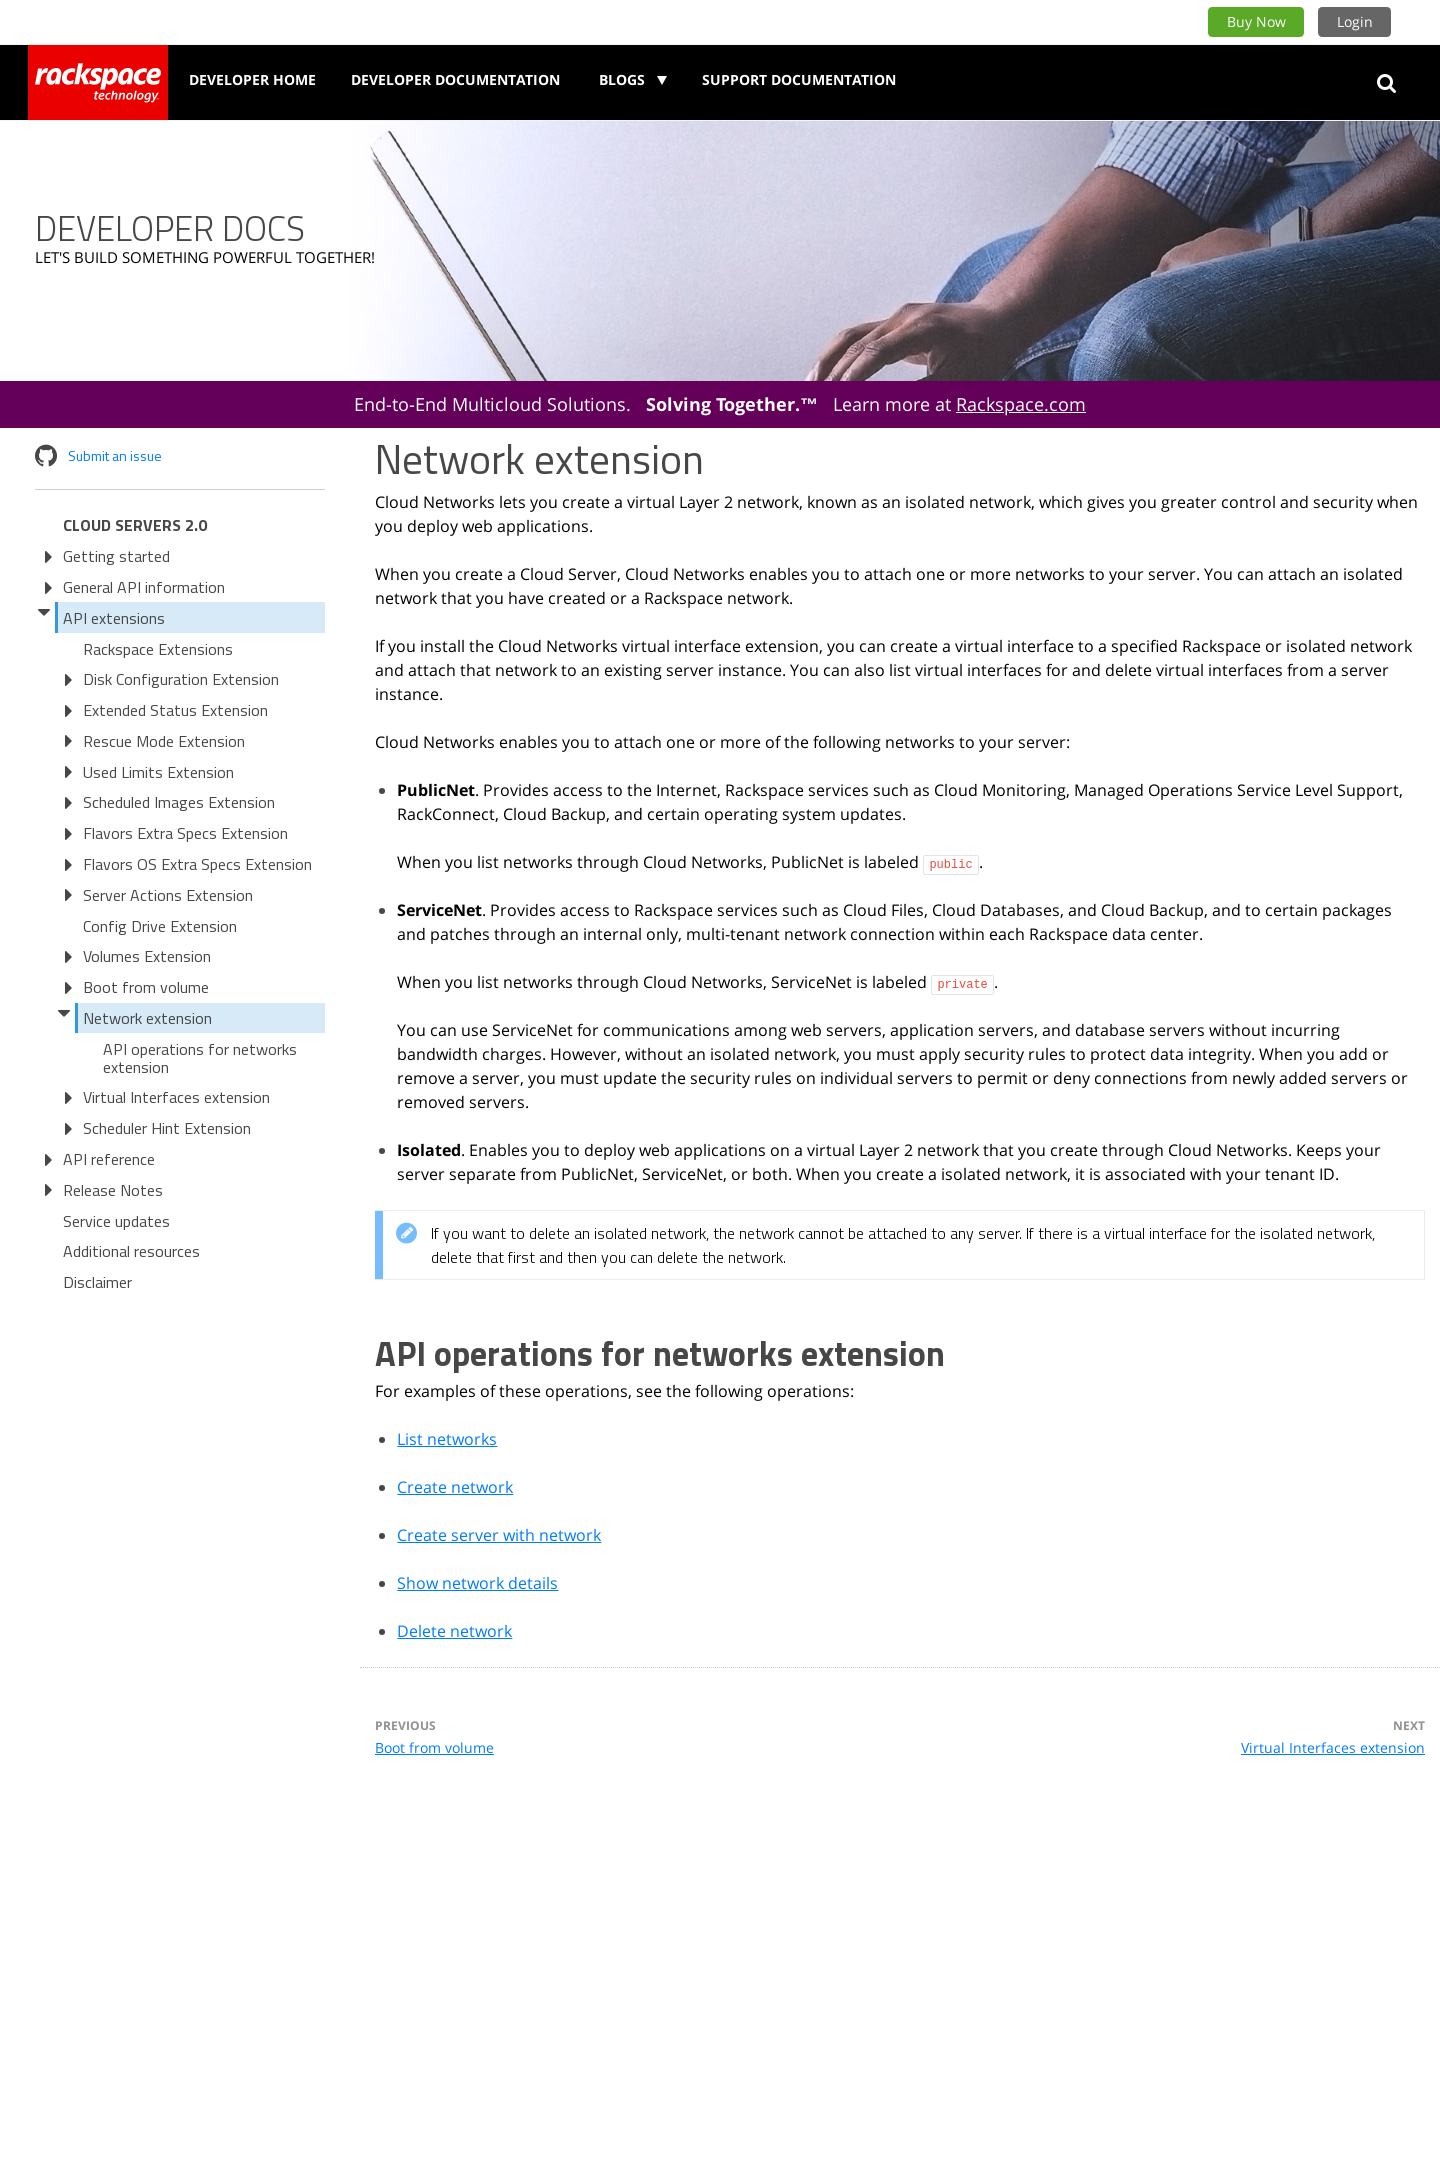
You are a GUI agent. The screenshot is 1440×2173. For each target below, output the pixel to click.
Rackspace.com (1021, 404)
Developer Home (252, 79)
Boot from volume (146, 987)
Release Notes (113, 1190)
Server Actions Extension (168, 895)
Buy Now (1256, 21)
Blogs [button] (624, 79)
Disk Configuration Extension (181, 679)
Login (1355, 21)
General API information (144, 587)
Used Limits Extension (158, 772)
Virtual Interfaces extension (176, 1097)
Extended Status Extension (175, 710)
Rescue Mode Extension (164, 741)
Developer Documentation (455, 79)
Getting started (116, 556)
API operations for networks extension (200, 1058)
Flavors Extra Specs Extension (185, 833)
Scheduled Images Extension (179, 802)
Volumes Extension (147, 956)
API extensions (114, 618)
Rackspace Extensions (158, 649)
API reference (109, 1159)
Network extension (147, 1018)
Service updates (116, 1221)
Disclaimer (97, 1282)
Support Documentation (799, 79)
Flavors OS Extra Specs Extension (197, 864)
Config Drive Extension (160, 926)
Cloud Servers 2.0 (135, 525)
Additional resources (131, 1251)
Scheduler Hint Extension (167, 1128)
